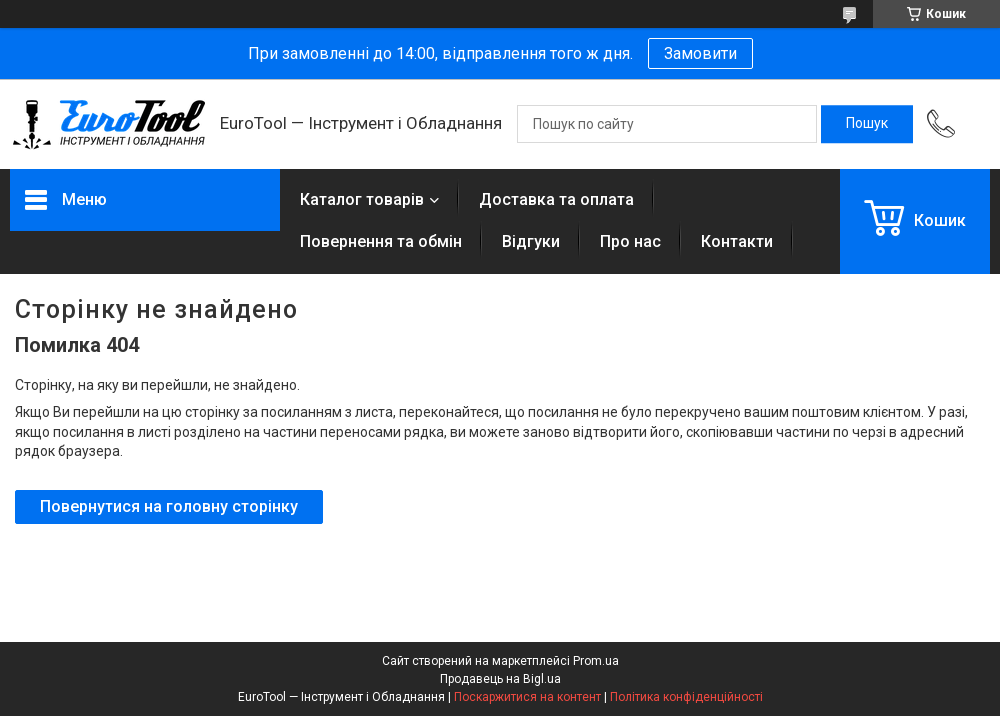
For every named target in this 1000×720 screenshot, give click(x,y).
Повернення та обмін (381, 241)
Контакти (737, 241)
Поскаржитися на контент (527, 697)
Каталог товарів (362, 199)
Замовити (700, 53)
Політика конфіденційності (686, 697)
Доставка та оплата (556, 199)
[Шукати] (867, 124)
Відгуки (531, 241)
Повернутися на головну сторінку (169, 506)
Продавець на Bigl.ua (500, 679)
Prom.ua (596, 661)
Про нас (630, 241)
